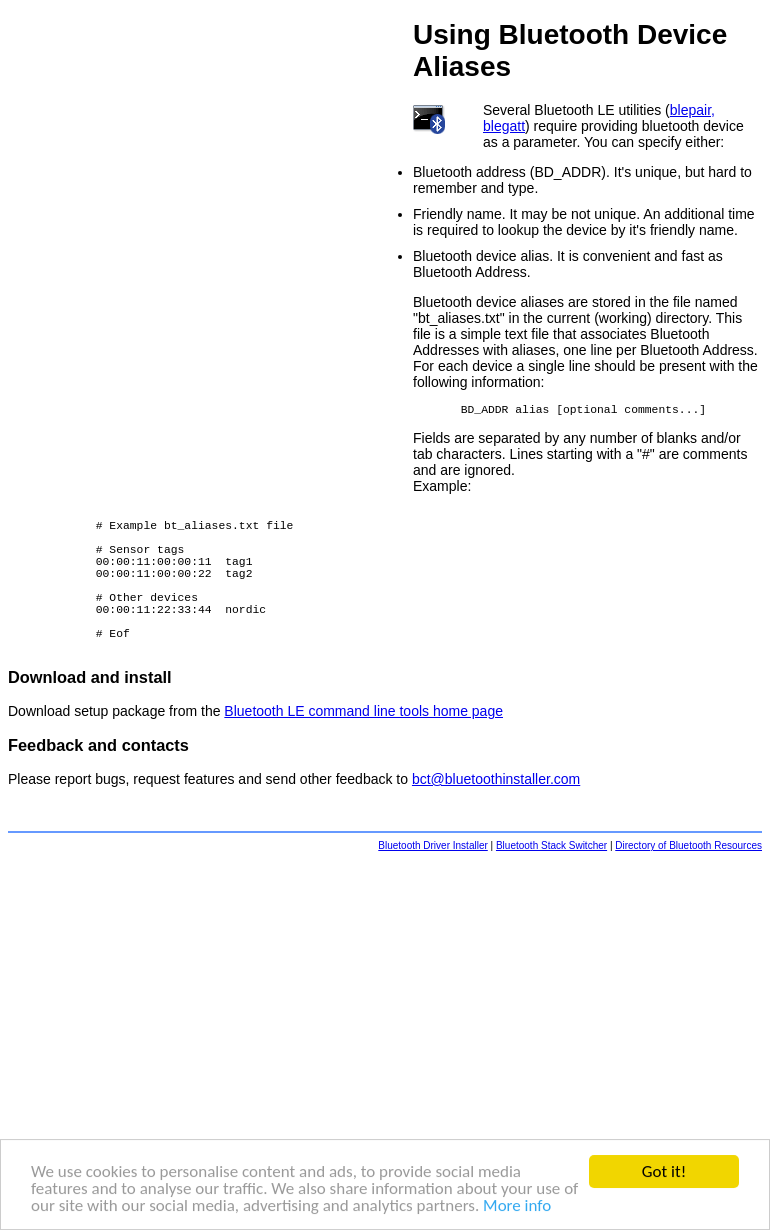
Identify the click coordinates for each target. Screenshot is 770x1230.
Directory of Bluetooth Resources (688, 884)
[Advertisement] (385, 1044)
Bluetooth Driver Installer (433, 884)
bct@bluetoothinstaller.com (496, 818)
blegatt (504, 126)
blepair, (692, 110)
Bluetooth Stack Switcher (551, 884)
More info (517, 1206)
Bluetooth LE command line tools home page (363, 750)
